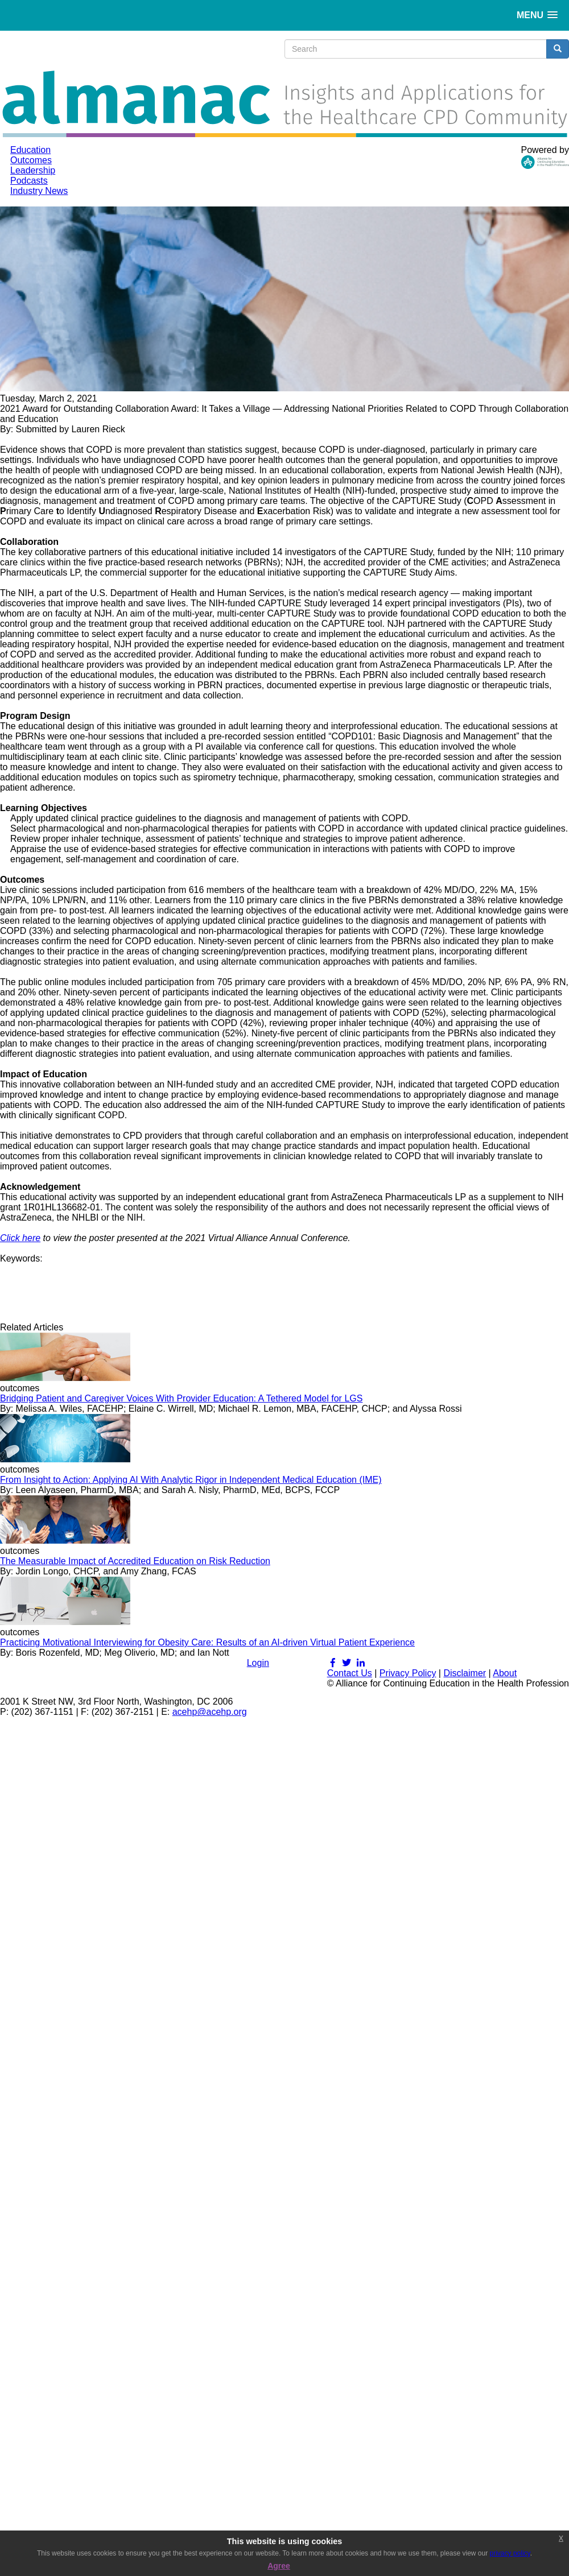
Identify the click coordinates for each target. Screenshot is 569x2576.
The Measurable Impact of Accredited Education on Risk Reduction (135, 1561)
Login (258, 1663)
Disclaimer (464, 1673)
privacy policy (510, 2553)
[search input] (415, 49)
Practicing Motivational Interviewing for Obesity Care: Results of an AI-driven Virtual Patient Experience (207, 1642)
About (505, 1673)
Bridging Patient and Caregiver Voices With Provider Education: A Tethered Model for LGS (181, 1398)
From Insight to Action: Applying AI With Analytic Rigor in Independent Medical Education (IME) (191, 1480)
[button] (537, 15)
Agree (278, 2565)
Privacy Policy (408, 1673)
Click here (20, 1238)
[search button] (557, 49)
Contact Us (349, 1673)
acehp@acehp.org (209, 1712)
